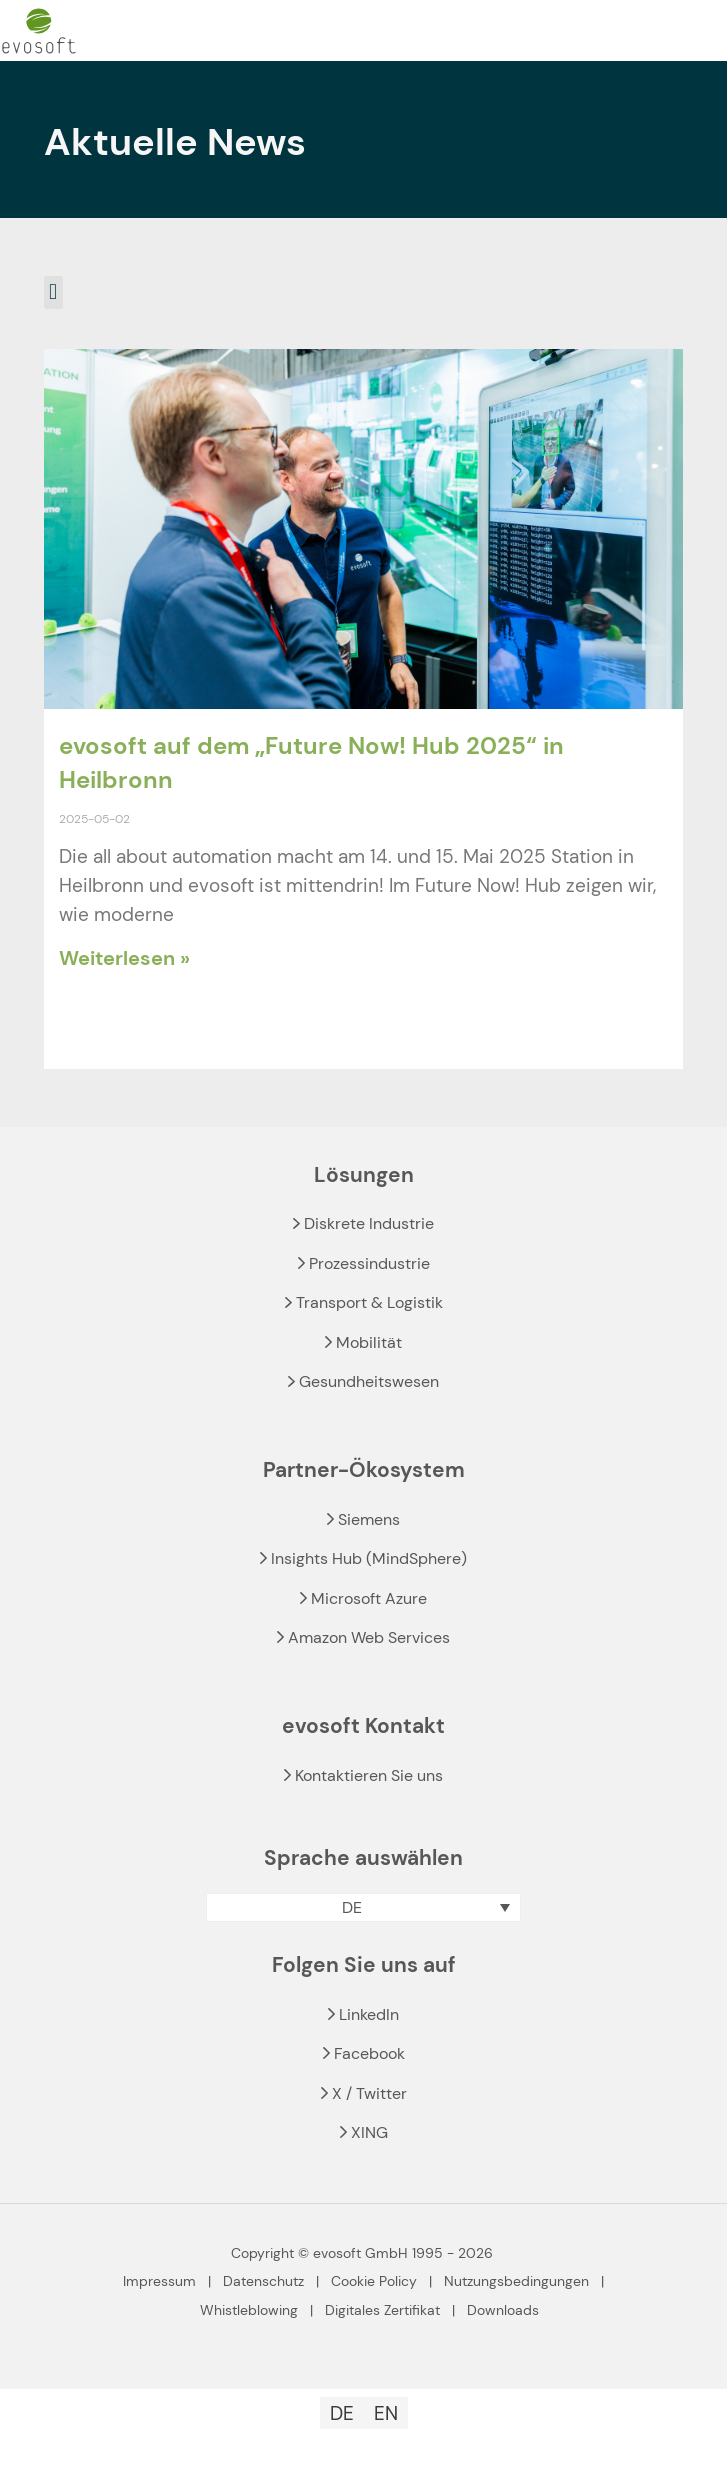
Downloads (503, 2310)
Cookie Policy (374, 2281)
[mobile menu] (700, 31)
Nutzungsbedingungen (516, 2281)
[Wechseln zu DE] (342, 2413)
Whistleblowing (249, 2310)
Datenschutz (263, 2281)
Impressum (159, 2281)
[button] (53, 292)
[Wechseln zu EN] (386, 2413)
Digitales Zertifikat (382, 2310)
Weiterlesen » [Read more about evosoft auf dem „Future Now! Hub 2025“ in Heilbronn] (124, 958)
